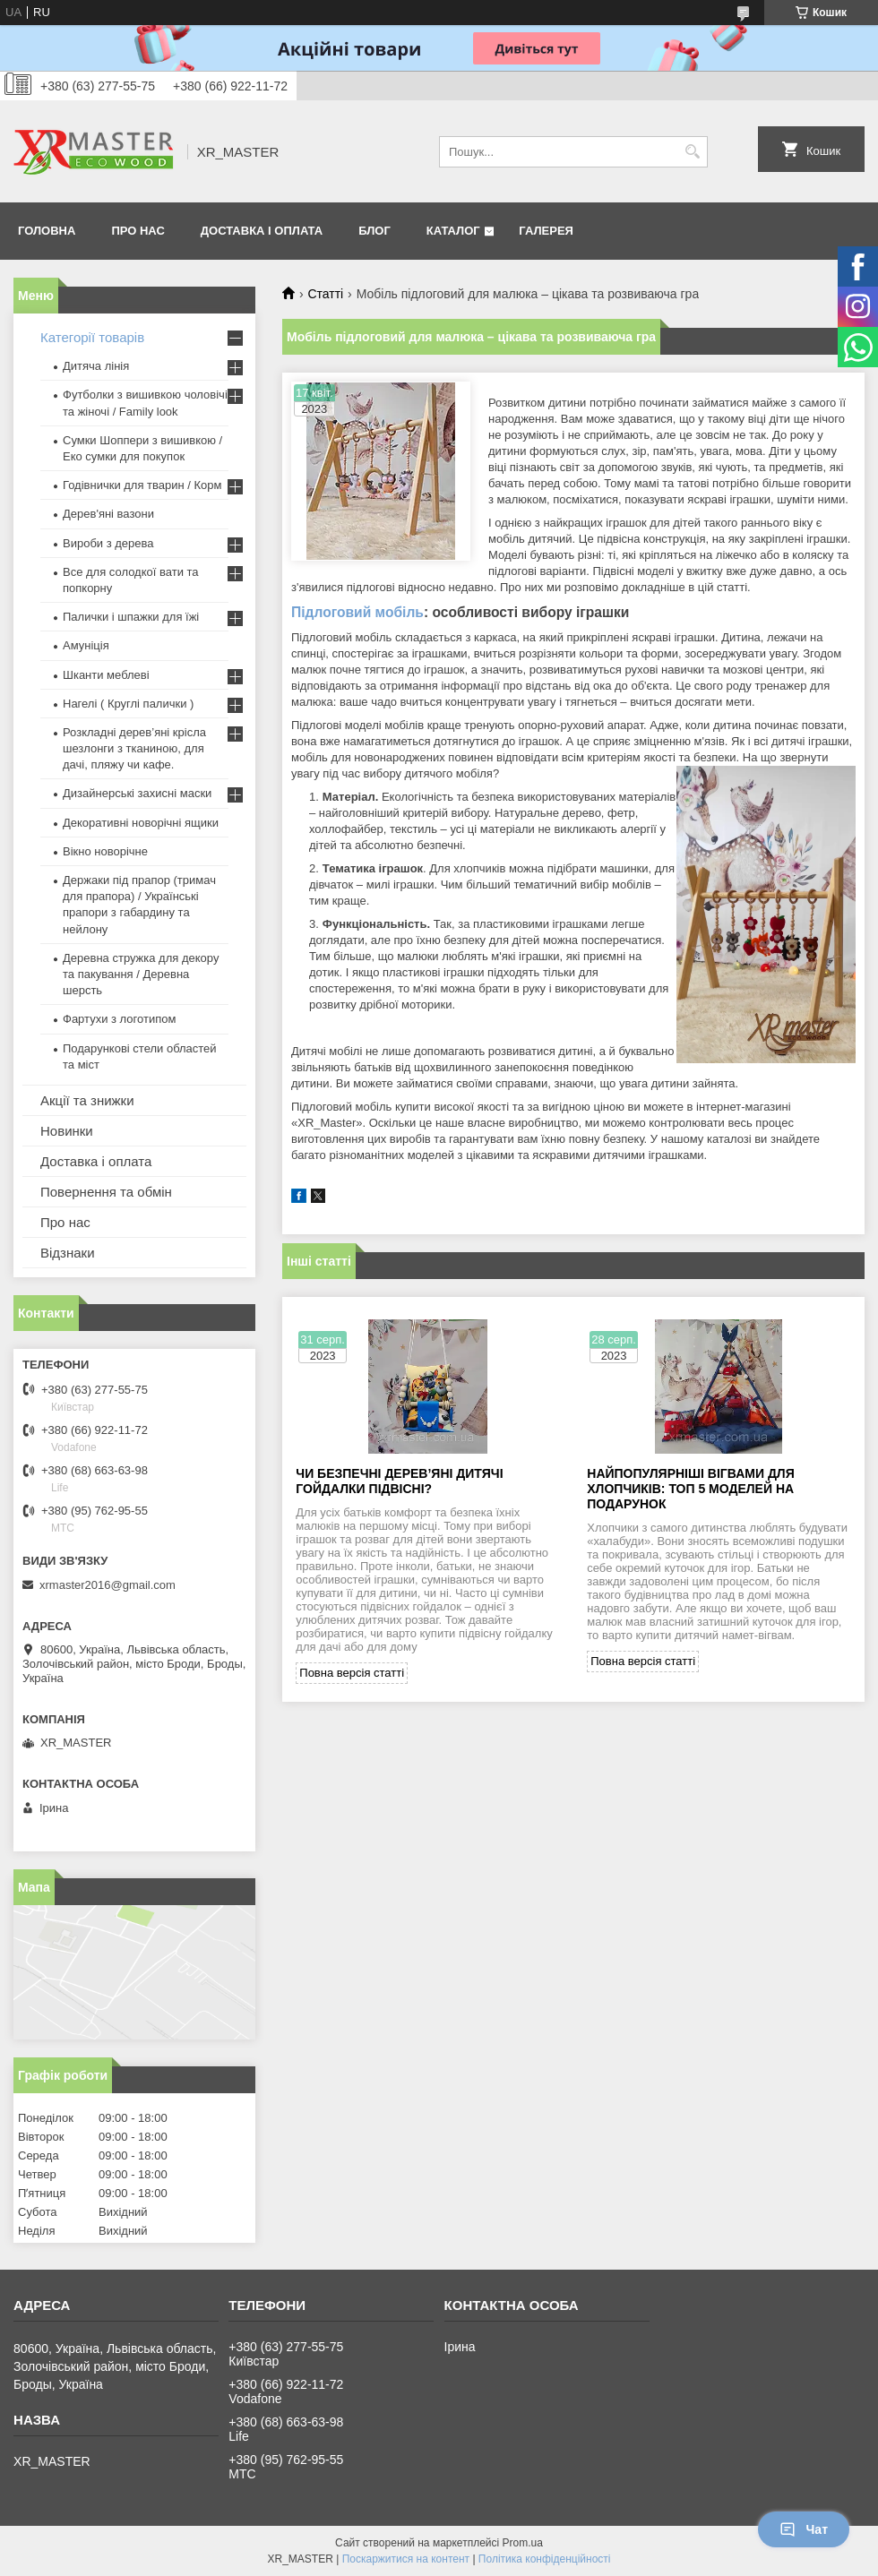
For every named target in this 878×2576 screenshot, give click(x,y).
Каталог (453, 230)
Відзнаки (67, 1252)
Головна (46, 230)
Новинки (66, 1130)
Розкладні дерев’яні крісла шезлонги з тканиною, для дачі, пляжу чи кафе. (134, 748)
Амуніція (86, 645)
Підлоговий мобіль (357, 612)
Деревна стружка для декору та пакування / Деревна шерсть (141, 974)
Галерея (546, 230)
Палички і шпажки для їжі (131, 616)
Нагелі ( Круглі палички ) (128, 703)
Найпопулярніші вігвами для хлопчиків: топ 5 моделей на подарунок (690, 1488)
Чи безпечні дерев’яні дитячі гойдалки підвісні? (399, 1481)
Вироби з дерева (108, 543)
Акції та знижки (87, 1100)
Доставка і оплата (262, 230)
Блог (374, 230)
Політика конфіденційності (544, 2559)
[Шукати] (692, 151)
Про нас (137, 230)
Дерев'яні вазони (108, 513)
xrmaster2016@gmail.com (107, 1585)
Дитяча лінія (96, 366)
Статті (325, 294)
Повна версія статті (351, 1672)
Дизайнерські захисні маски (137, 793)
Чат (803, 2529)
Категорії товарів (92, 337)
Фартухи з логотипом (119, 1019)
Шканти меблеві (106, 675)
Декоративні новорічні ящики (141, 822)
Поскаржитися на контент (405, 2559)
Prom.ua (523, 2543)
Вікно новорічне (105, 851)
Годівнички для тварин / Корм (142, 485)
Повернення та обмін (106, 1191)
